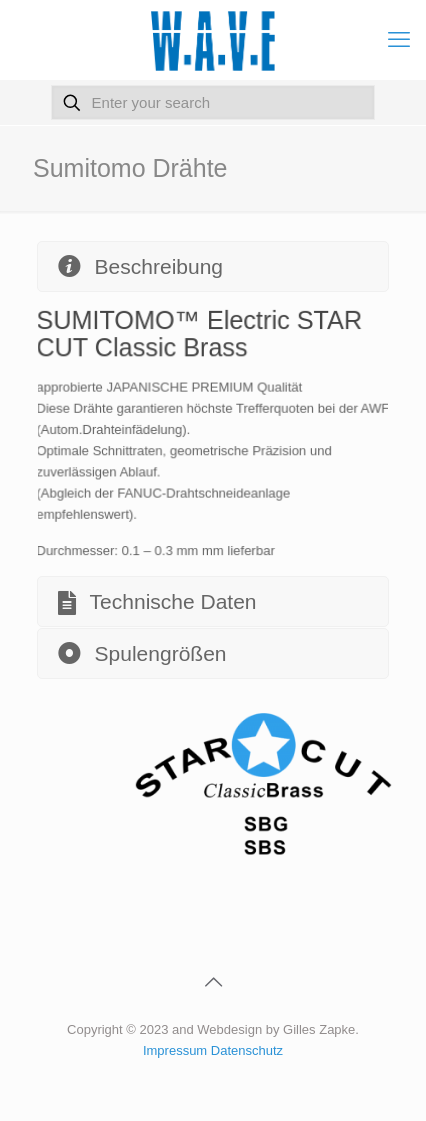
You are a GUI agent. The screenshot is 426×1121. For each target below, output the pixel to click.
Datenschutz (247, 1050)
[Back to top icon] (213, 982)
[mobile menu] (399, 40)
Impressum (177, 1050)
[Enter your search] (213, 102)
